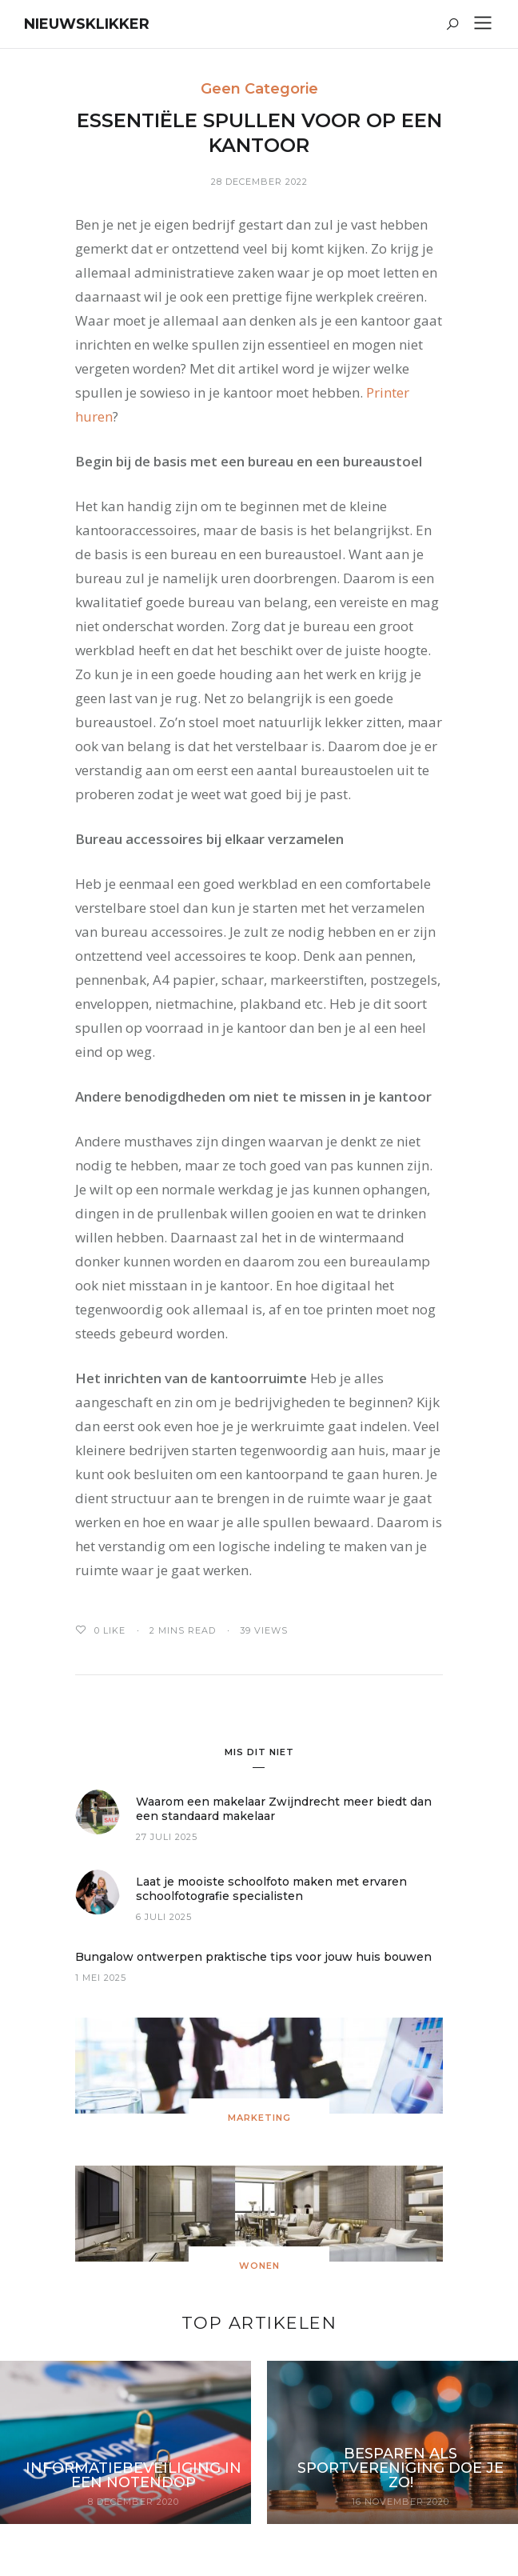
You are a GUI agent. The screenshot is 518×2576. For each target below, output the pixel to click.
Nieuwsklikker (86, 24)
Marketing (259, 2117)
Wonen (259, 2265)
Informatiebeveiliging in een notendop (133, 2475)
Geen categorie (259, 89)
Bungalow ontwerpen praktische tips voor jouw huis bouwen (253, 1957)
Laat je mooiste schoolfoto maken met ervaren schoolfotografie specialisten (271, 1888)
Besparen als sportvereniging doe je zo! (400, 2468)
